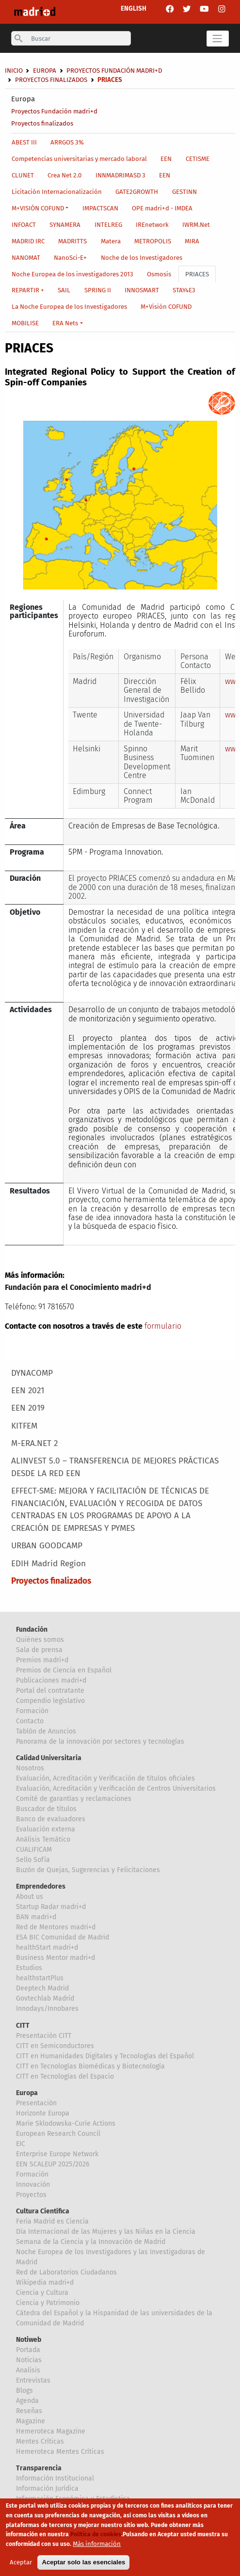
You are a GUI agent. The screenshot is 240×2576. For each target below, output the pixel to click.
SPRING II (97, 290)
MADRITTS (72, 241)
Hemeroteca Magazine (50, 2431)
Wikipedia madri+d (45, 2282)
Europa (23, 99)
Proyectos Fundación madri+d (54, 111)
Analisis (28, 2370)
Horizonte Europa (42, 2113)
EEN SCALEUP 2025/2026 (52, 2164)
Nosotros (30, 1768)
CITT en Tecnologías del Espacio (65, 2076)
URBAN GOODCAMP (46, 1546)
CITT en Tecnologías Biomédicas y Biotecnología (90, 2066)
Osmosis (159, 274)
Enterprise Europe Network (57, 2154)
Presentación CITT (43, 2036)
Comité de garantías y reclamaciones (73, 1799)
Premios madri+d (42, 1660)
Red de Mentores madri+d (56, 1927)
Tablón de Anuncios (46, 1731)
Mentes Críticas (40, 2441)
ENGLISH (133, 8)
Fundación (32, 1629)
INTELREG (108, 224)
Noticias (29, 2360)
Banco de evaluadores (50, 1819)
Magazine (30, 2421)
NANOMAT (26, 257)
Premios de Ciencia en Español (64, 1670)
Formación (32, 1711)
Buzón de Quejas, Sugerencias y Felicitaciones (88, 1870)
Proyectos (31, 2195)
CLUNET (23, 175)
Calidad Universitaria (48, 1758)
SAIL (64, 290)
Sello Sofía (33, 1860)
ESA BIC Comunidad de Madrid (62, 1937)
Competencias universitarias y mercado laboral (79, 158)
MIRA (192, 241)
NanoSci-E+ (70, 257)
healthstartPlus (40, 1978)
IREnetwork (152, 224)
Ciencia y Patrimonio (48, 2303)
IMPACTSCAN (100, 208)
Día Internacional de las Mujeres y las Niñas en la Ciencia (105, 2231)
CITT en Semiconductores (55, 2046)
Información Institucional (55, 2478)
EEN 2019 (28, 1408)
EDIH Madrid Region (48, 1563)
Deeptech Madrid (42, 1988)
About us (29, 1896)
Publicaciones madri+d (51, 1680)
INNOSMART (142, 290)
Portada (28, 2350)
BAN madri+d (36, 1917)
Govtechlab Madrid (45, 1998)
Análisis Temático (43, 1839)
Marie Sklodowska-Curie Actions (65, 2123)
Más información (97, 2545)
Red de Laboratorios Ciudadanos (66, 2272)
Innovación (33, 2184)
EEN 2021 (27, 1390)
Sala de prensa (39, 1650)
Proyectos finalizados (42, 123)
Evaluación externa (45, 1829)
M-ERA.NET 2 (34, 1443)
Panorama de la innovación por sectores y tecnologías (100, 1741)
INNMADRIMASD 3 (120, 175)
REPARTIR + (28, 290)
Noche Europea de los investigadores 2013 (72, 274)
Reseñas (29, 2411)
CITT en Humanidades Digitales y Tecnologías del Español (105, 2056)
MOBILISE (25, 323)
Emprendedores (40, 1886)
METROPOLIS (152, 241)
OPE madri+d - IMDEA (162, 208)
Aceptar (21, 2564)
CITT (23, 2025)
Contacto (30, 1721)
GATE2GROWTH (136, 191)
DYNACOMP (32, 1373)
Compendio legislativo (50, 1701)
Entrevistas (33, 2380)
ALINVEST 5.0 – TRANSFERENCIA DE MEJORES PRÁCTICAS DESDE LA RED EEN (115, 1467)
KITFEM (24, 1426)
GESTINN (184, 191)
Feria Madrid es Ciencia (52, 2221)
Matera (111, 241)
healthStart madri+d (47, 1947)
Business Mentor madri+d (55, 1958)
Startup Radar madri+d (51, 1907)
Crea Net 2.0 (64, 175)
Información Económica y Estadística (73, 2499)
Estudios (29, 1968)
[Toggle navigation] (218, 39)
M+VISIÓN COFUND (38, 208)
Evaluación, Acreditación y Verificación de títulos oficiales (105, 1778)
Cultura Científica (42, 2211)
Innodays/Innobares (47, 2008)
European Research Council (58, 2134)
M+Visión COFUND (166, 306)
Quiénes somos (40, 1640)
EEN (166, 158)
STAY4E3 (184, 290)
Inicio (14, 70)
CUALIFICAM (34, 1849)
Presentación (36, 2103)
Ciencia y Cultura (42, 2293)
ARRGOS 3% (67, 142)
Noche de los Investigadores (141, 257)
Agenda (27, 2401)
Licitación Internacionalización (57, 191)
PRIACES (197, 274)
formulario (162, 1326)
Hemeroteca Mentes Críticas (60, 2452)
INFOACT (24, 224)
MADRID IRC (28, 241)
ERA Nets (65, 323)
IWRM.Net (196, 224)
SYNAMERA (64, 224)
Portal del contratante (50, 1690)
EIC (20, 2144)
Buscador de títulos (46, 1809)
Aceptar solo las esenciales (83, 2564)
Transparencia (39, 2468)
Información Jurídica (47, 2488)
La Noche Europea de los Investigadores (69, 306)
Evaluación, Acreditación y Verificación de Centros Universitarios (116, 1788)
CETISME (197, 158)
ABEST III (24, 142)
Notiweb (28, 2340)
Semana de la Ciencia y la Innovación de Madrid (90, 2242)
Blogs (24, 2390)
